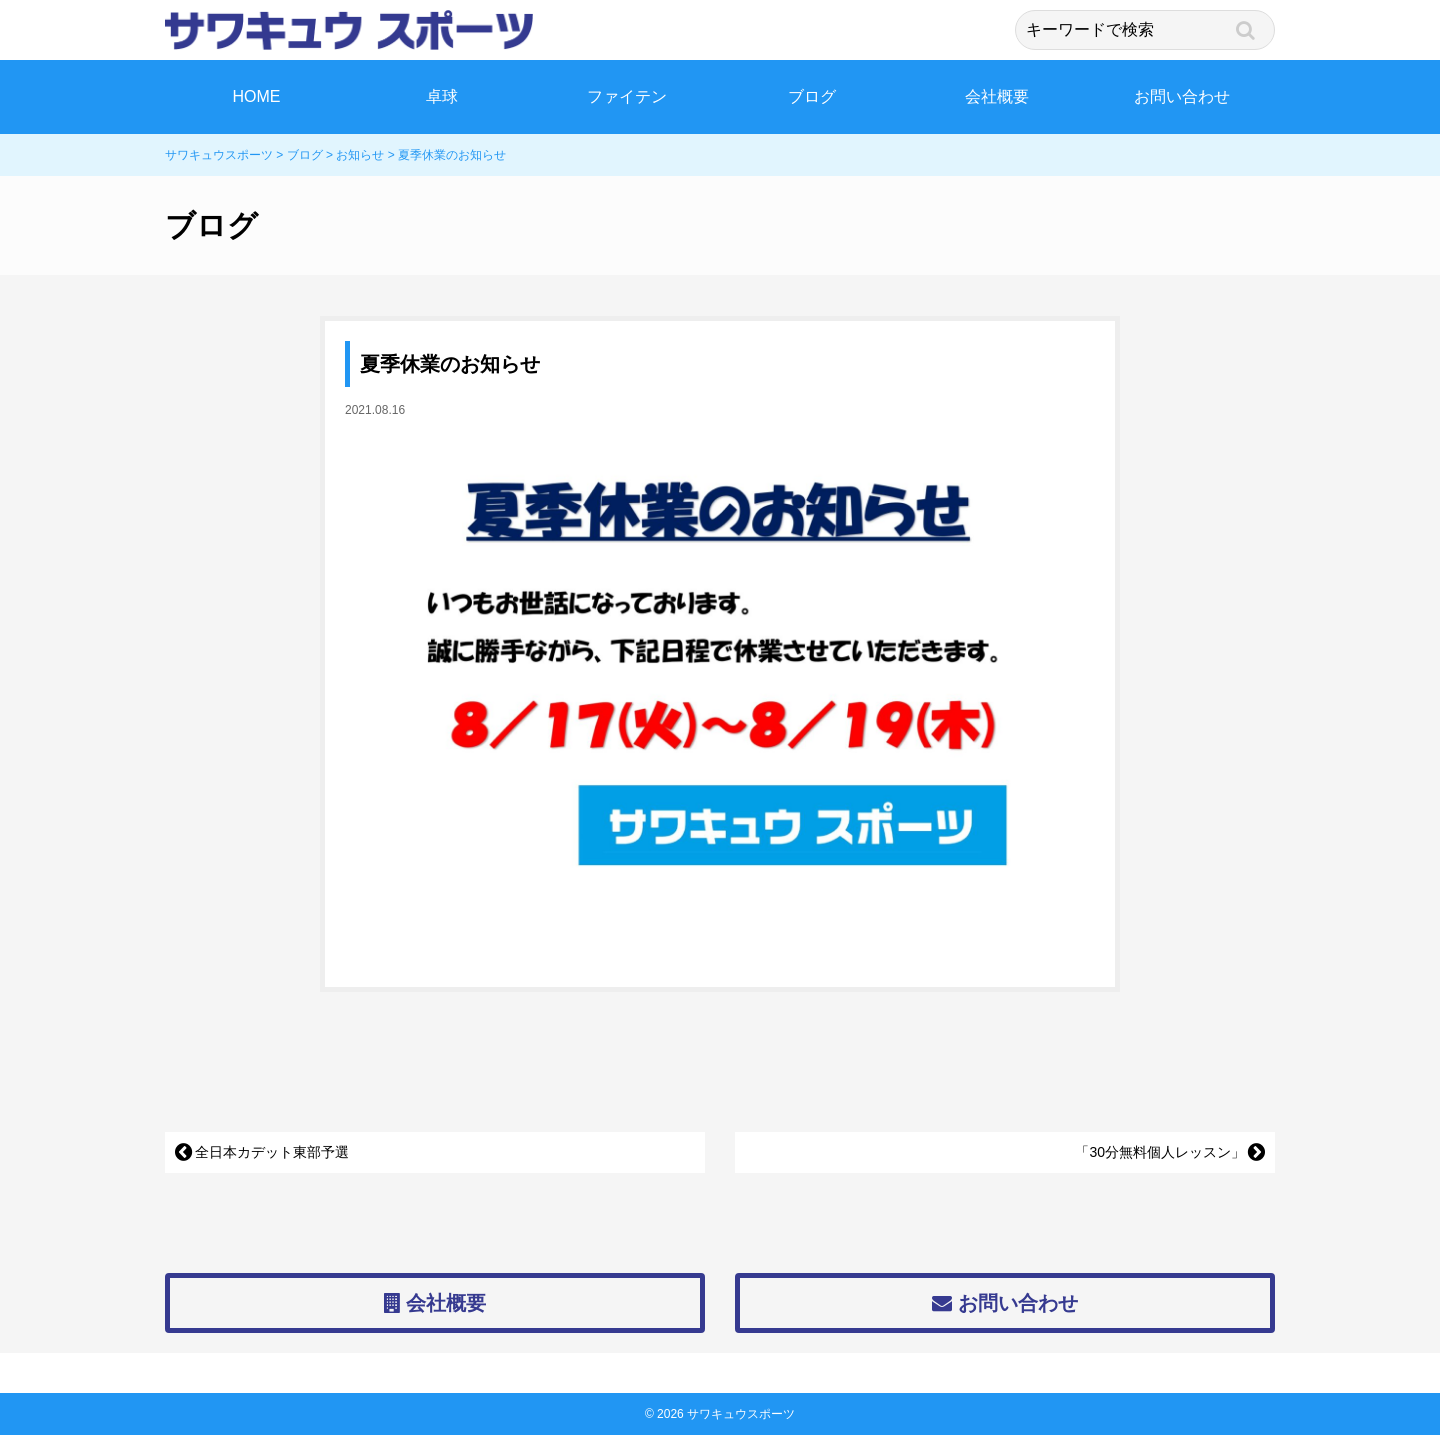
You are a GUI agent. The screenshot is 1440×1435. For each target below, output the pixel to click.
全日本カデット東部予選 (272, 1152)
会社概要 (997, 96)
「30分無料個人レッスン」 (1160, 1152)
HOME (257, 96)
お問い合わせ (1182, 96)
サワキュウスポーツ (741, 1414)
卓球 (442, 96)
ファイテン (627, 96)
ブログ (812, 96)
